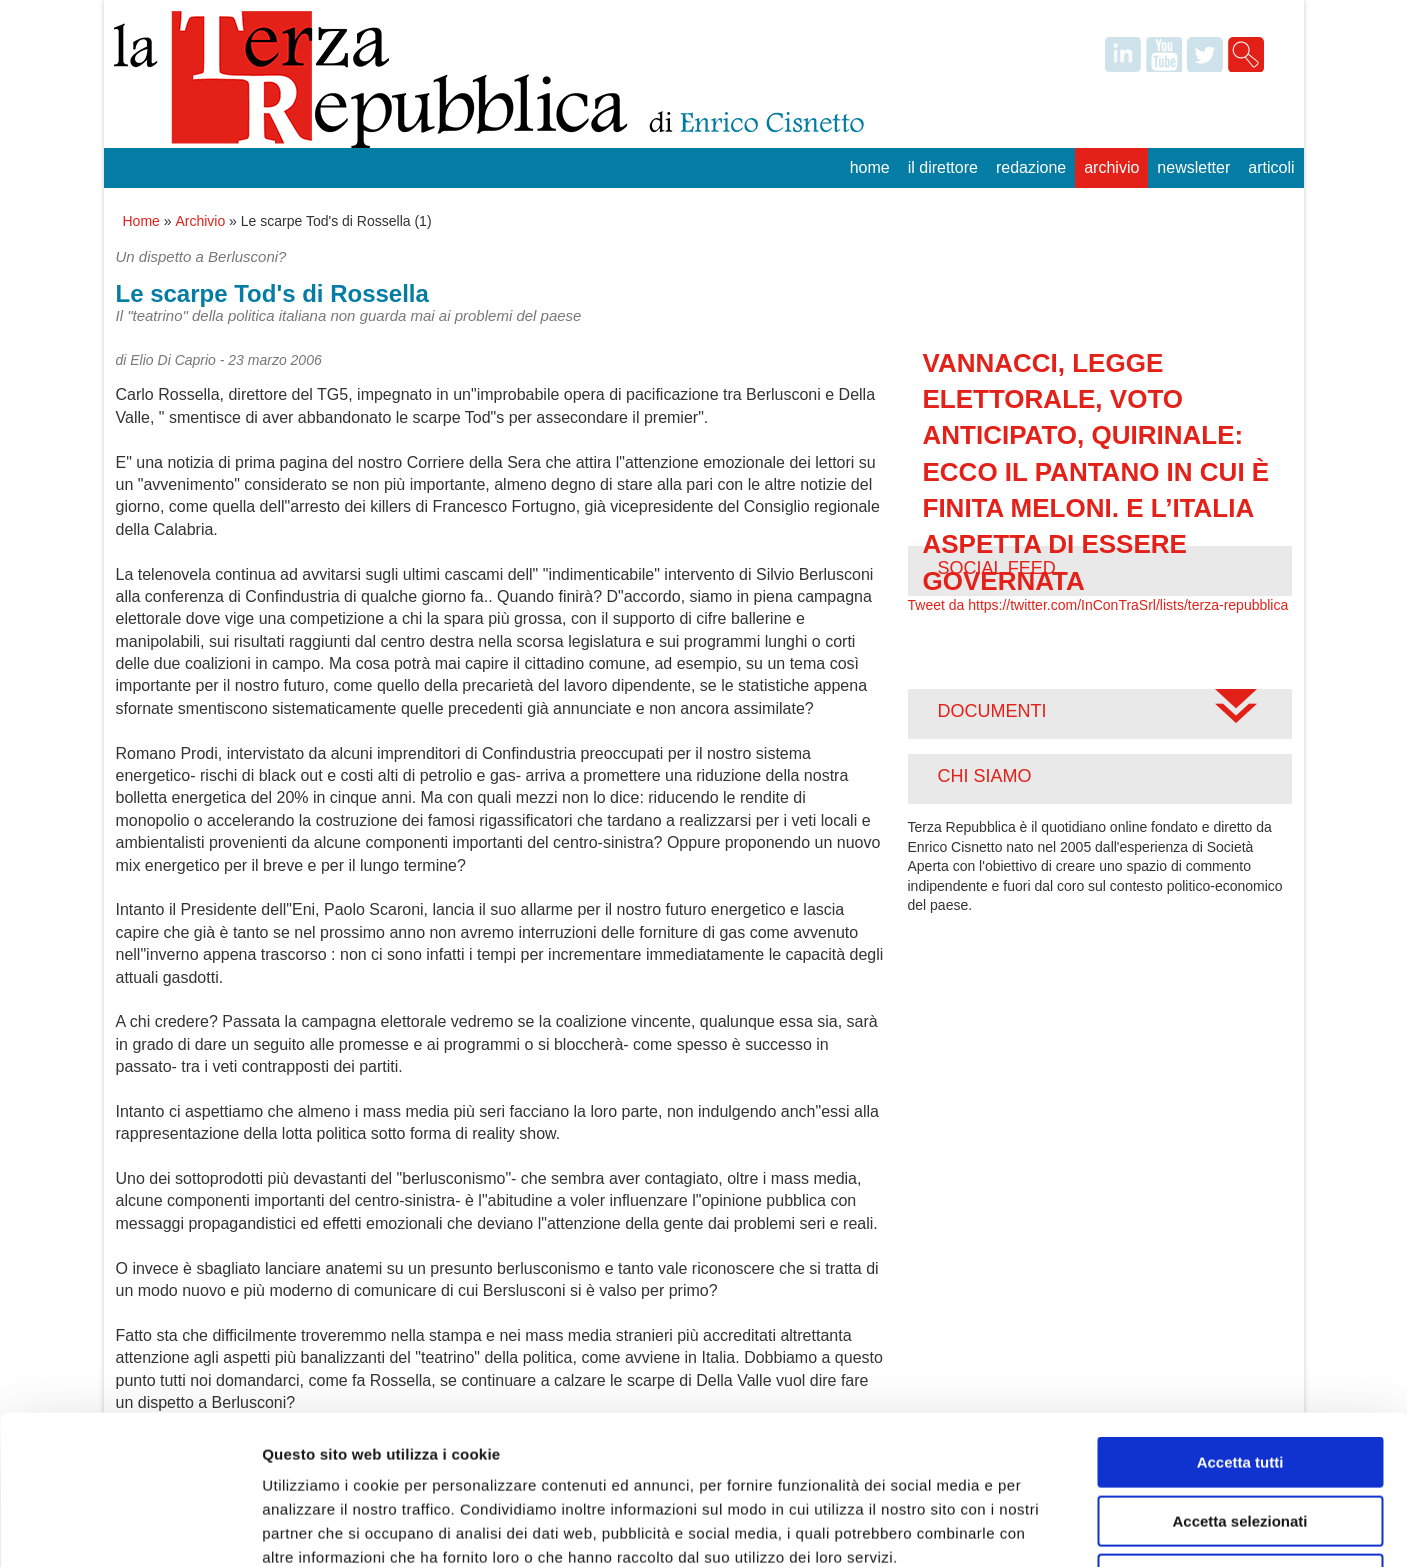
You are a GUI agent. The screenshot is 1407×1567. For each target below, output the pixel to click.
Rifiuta (1240, 1439)
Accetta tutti (1240, 1322)
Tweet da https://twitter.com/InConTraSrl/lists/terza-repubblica (1098, 605)
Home (870, 167)
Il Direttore (943, 167)
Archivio (1111, 167)
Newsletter (1193, 167)
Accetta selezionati (1239, 1381)
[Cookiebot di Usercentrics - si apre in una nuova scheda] (129, 1528)
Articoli (1271, 167)
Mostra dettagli (1052, 1527)
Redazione (1031, 167)
